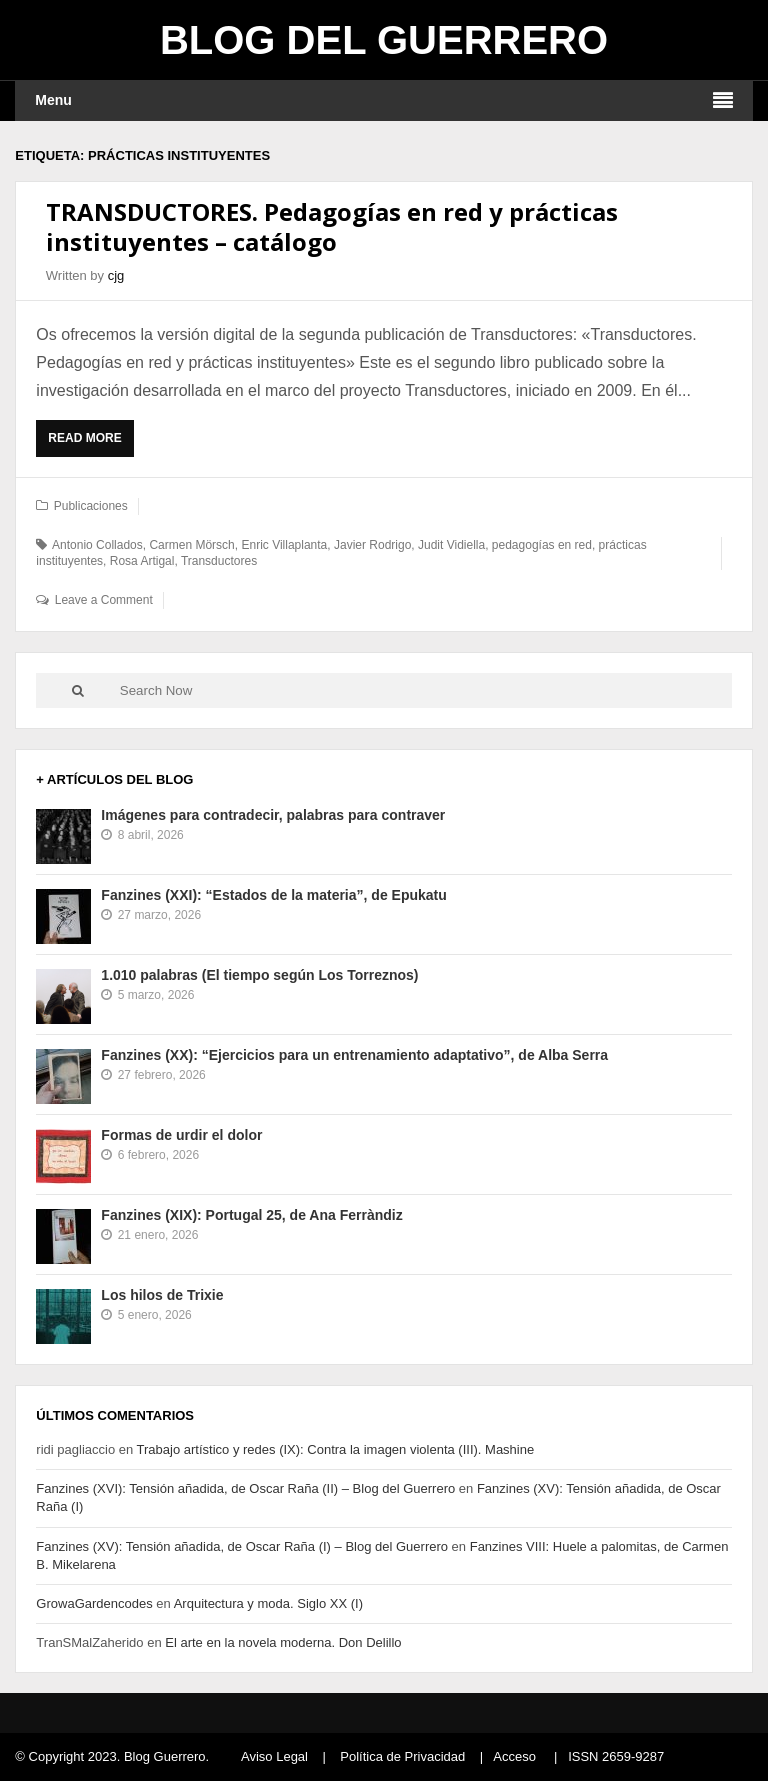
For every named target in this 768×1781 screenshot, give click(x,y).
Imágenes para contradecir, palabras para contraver (273, 815)
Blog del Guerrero (384, 40)
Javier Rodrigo (372, 545)
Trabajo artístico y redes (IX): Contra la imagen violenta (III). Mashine (336, 1449)
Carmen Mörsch (191, 545)
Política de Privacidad (402, 1756)
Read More (89, 443)
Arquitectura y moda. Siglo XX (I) (268, 1603)
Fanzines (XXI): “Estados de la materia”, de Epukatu (273, 895)
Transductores (219, 561)
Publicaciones (91, 506)
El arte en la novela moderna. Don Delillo (283, 1642)
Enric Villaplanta (284, 545)
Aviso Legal (274, 1756)
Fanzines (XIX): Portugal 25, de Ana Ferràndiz (251, 1215)
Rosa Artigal (142, 561)
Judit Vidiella (451, 545)
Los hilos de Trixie (162, 1295)
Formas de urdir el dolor (181, 1135)
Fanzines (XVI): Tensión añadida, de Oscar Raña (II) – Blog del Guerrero (245, 1488)
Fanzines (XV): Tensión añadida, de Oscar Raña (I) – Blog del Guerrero (242, 1546)
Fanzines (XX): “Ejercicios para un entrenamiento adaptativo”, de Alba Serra (354, 1055)
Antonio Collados (97, 545)
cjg (116, 275)
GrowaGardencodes (94, 1603)
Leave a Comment (104, 600)
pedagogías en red (542, 545)
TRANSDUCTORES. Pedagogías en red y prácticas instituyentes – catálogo (332, 226)
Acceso (514, 1756)
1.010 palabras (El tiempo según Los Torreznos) (259, 975)
